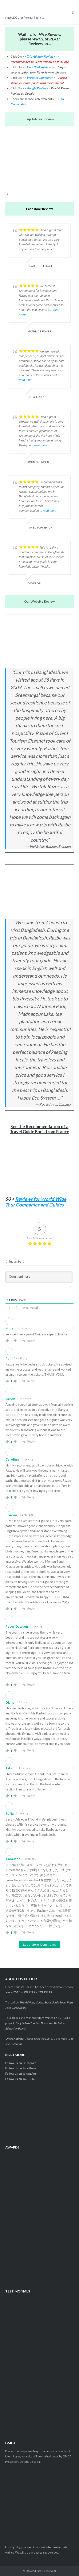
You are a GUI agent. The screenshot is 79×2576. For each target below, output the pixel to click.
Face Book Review (39, 67)
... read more (39, 445)
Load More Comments (39, 1944)
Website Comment (39, 77)
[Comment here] (38, 1276)
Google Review (36, 88)
